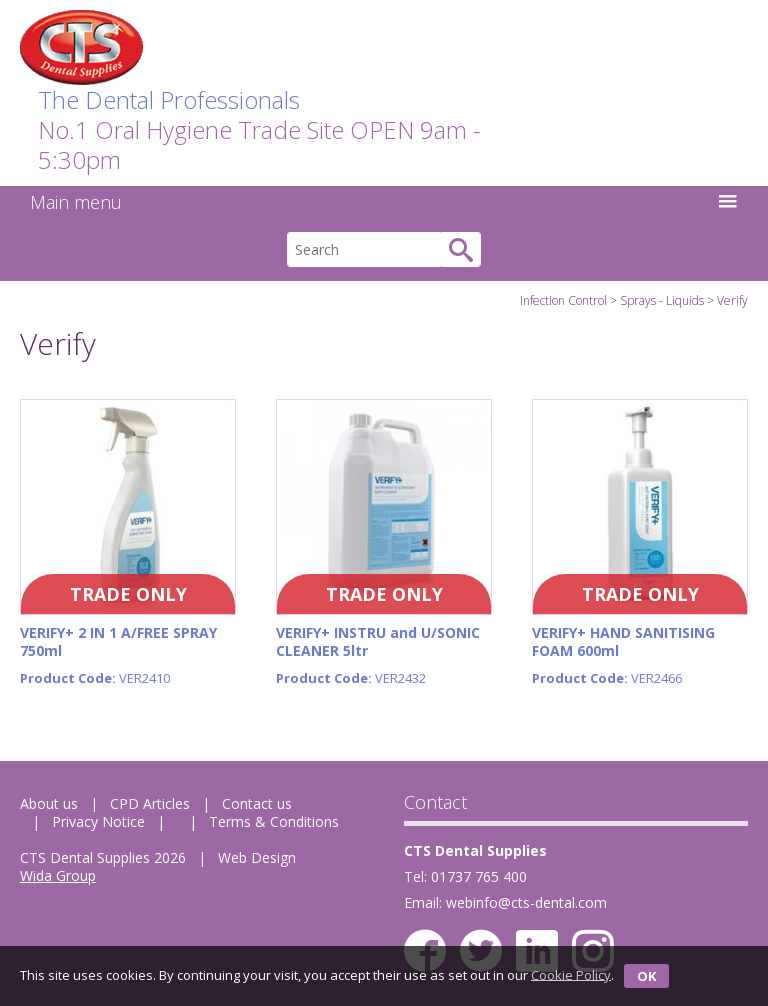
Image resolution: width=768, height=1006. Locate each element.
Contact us (257, 803)
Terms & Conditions (274, 821)
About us (49, 803)
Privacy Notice (98, 821)
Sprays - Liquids (662, 300)
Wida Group (58, 875)
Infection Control (563, 300)
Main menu (384, 202)
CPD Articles (150, 803)
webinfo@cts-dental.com (526, 902)
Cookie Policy (571, 974)
